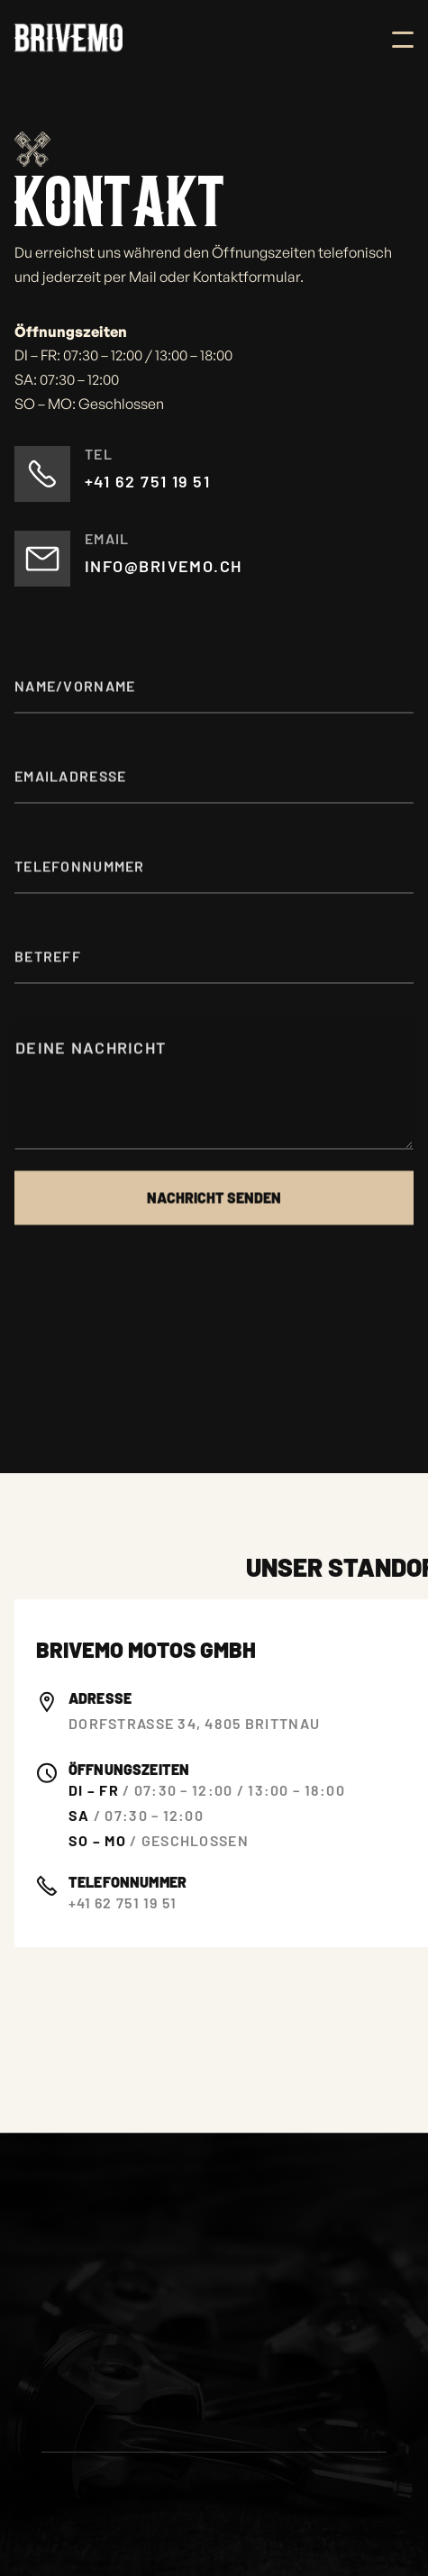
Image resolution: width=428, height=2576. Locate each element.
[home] (68, 39)
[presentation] (151, 1309)
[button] (403, 40)
